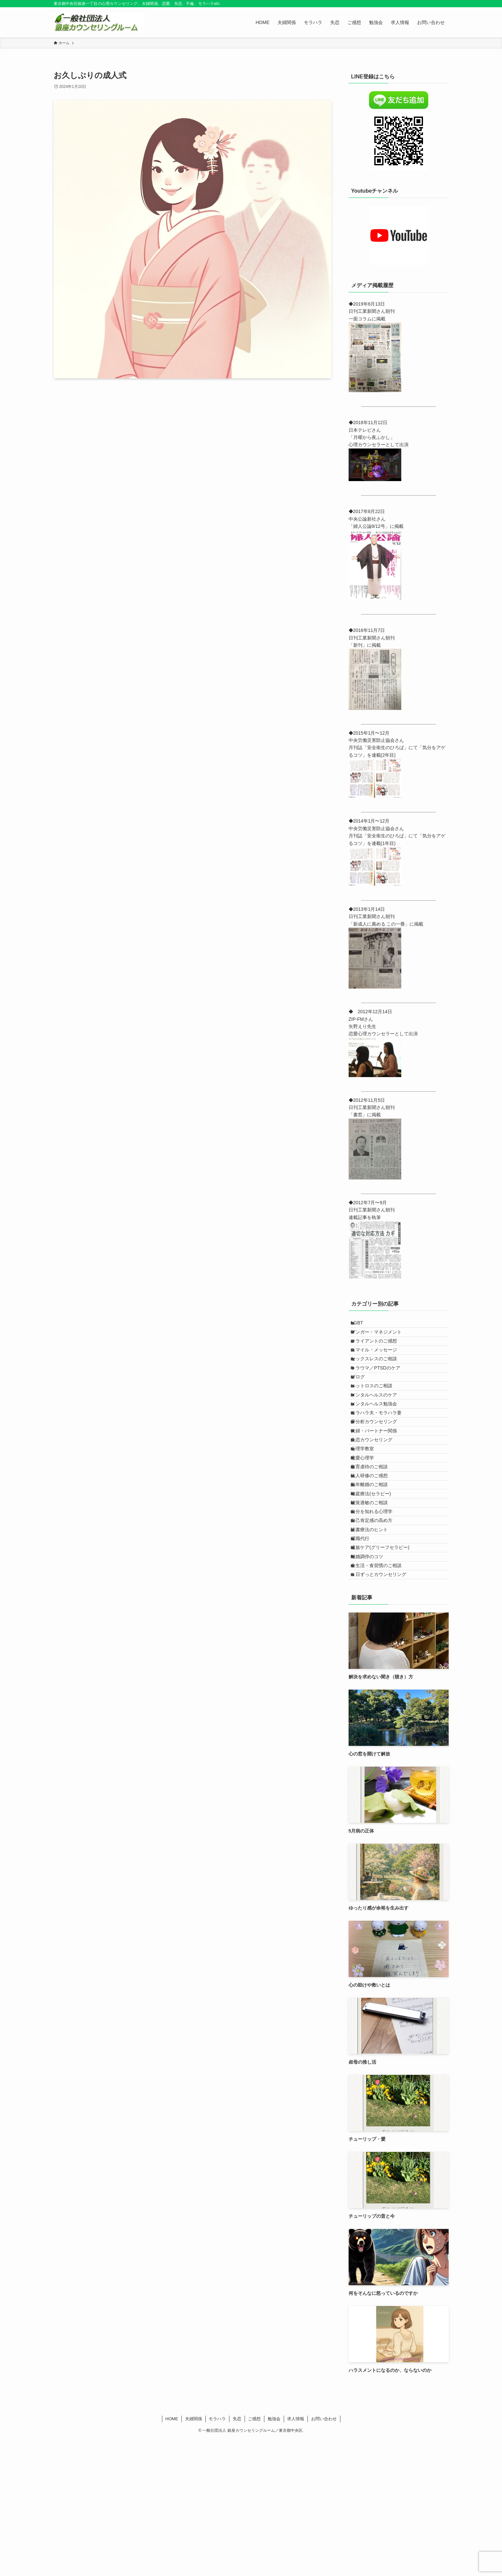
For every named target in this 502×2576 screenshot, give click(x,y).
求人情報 (295, 2555)
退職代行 (366, 1654)
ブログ (363, 1407)
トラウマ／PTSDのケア (381, 1393)
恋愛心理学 (368, 1530)
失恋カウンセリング (377, 1503)
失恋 (237, 2555)
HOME (171, 2555)
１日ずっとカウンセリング (384, 1708)
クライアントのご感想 (380, 1352)
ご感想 (254, 2555)
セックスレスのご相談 (380, 1380)
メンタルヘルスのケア (380, 1434)
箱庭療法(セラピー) (376, 1585)
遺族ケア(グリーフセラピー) (386, 1667)
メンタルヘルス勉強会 (380, 1448)
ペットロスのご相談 (377, 1421)
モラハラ (217, 2555)
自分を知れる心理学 (377, 1612)
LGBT (363, 1325)
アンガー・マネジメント (382, 1339)
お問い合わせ (324, 2555)
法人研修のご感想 (375, 1558)
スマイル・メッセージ (380, 1366)
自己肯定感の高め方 (377, 1626)
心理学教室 (368, 1517)
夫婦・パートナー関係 (380, 1489)
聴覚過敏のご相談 (375, 1599)
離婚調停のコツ (373, 1681)
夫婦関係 (193, 2555)
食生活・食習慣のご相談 (382, 1694)
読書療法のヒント (375, 1640)
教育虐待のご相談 (375, 1544)
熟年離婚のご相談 (375, 1571)
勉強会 (274, 2555)
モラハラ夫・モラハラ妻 (382, 1462)
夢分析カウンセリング (380, 1475)
